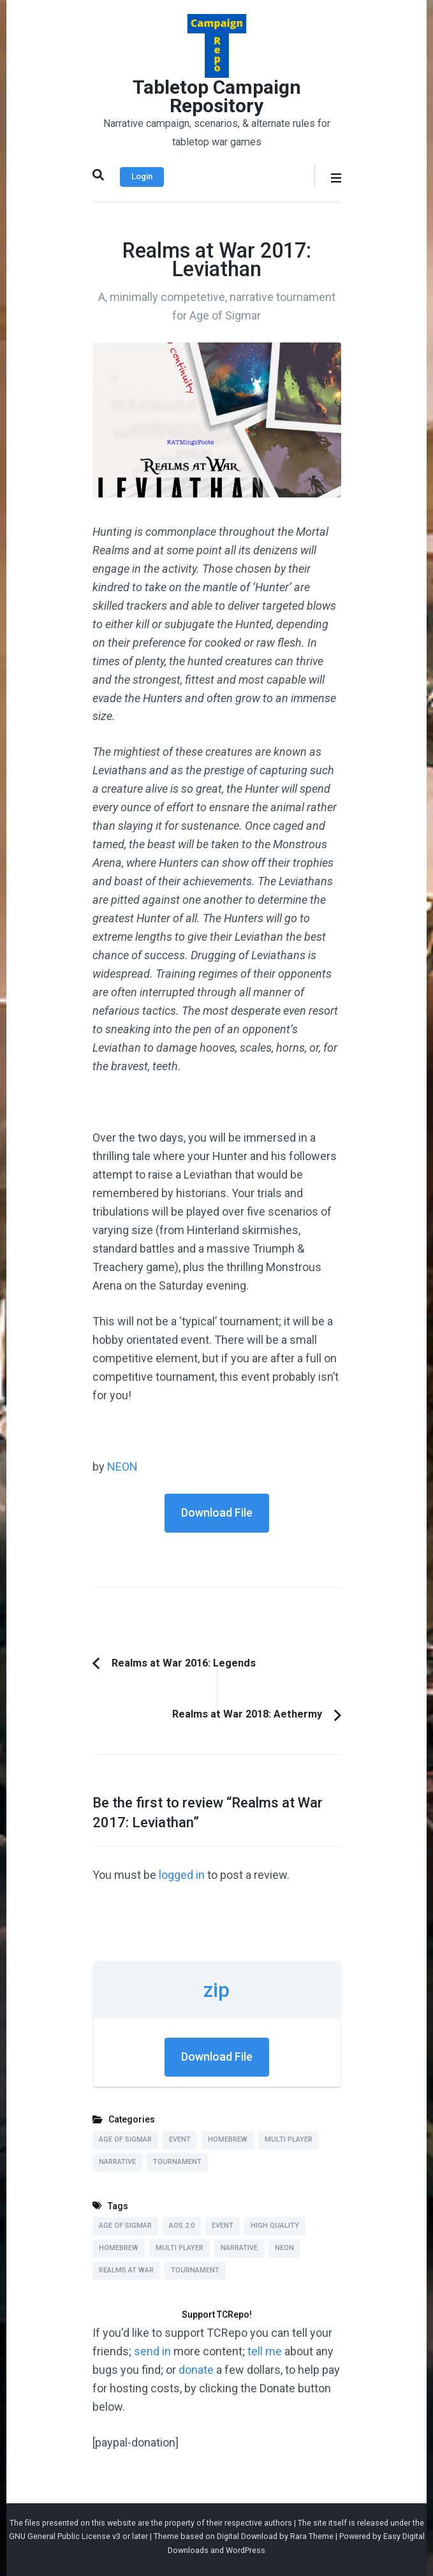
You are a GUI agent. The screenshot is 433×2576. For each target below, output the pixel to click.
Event (180, 2139)
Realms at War (126, 2270)
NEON (122, 1466)
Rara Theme (312, 2536)
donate (196, 2369)
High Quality (275, 2225)
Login (141, 176)
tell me (264, 2351)
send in (152, 2351)
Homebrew (227, 2139)
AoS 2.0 (181, 2225)
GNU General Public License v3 (65, 2536)
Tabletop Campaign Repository (217, 96)
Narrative (117, 2162)
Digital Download (247, 2536)
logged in (182, 1874)
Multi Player (288, 2139)
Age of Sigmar (125, 2139)
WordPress (245, 2550)
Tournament (177, 2162)
